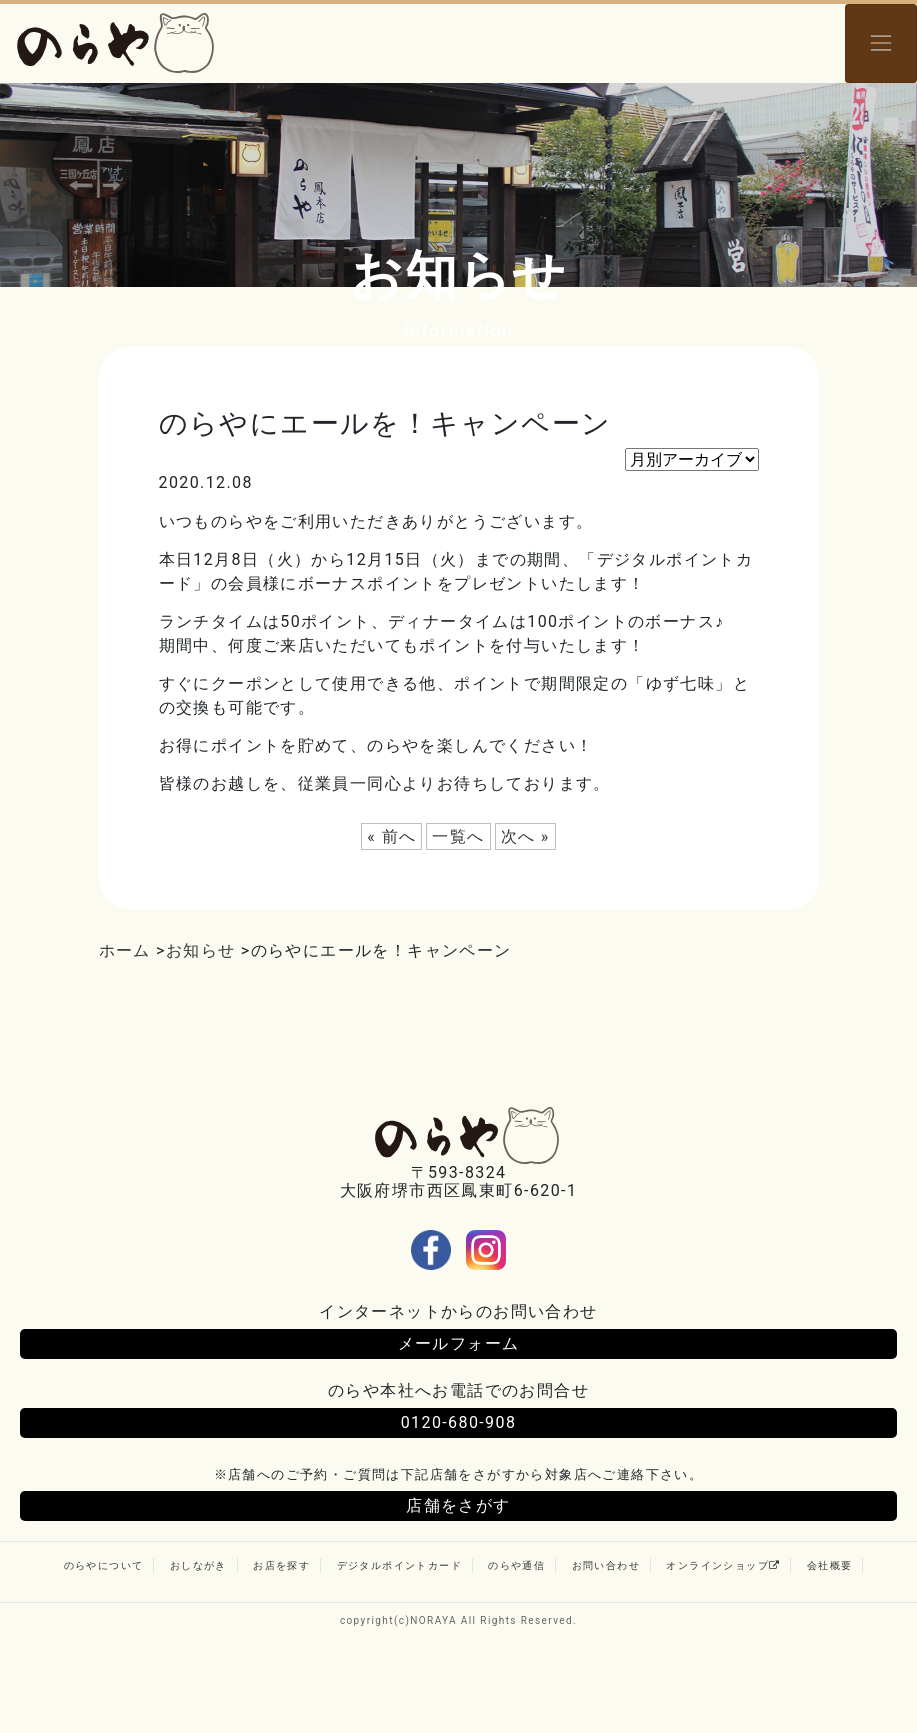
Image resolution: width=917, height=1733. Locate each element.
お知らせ (201, 950)
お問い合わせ (606, 1565)
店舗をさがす (458, 1505)
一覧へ (458, 836)
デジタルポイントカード (399, 1565)
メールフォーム (459, 1343)
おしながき (198, 1565)
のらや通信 (516, 1565)
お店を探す (281, 1565)
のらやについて (104, 1565)
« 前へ (391, 836)
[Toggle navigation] (881, 43)
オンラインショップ (723, 1565)
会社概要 (830, 1565)
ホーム (125, 950)
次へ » (525, 836)
